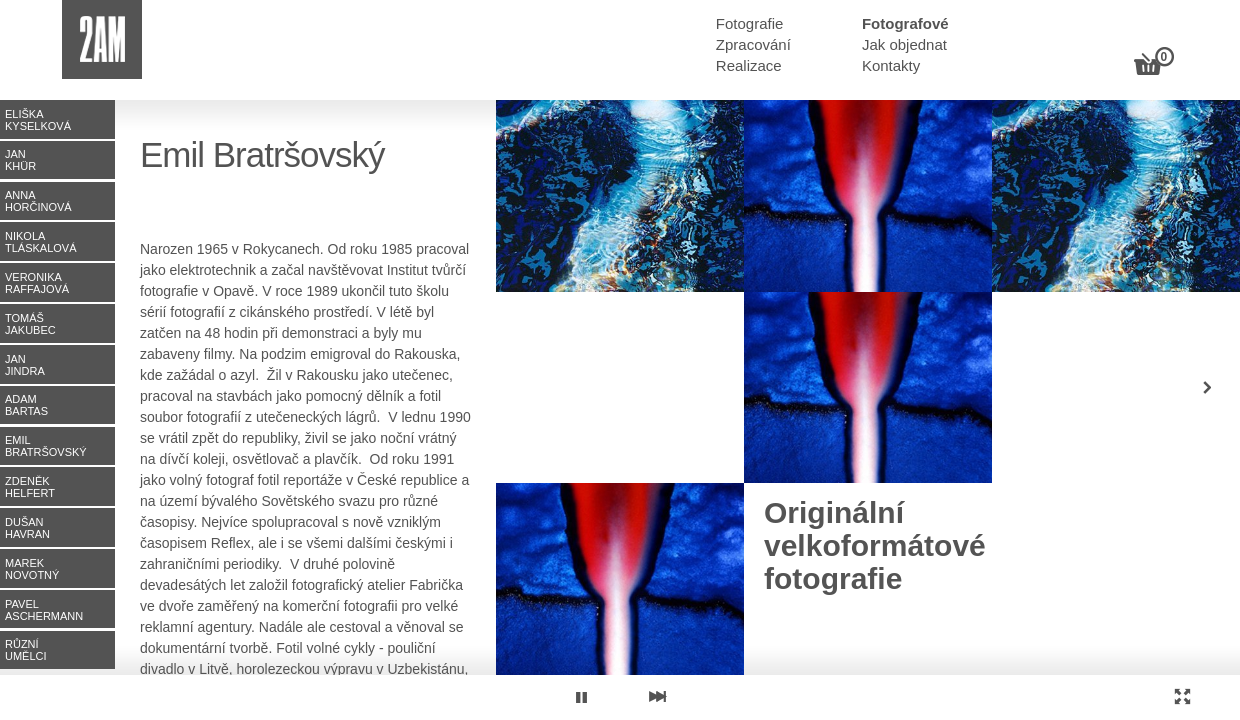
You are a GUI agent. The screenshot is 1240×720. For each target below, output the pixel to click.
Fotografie (750, 23)
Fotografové (905, 23)
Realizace (749, 65)
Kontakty (891, 65)
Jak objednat (904, 44)
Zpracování (753, 44)
